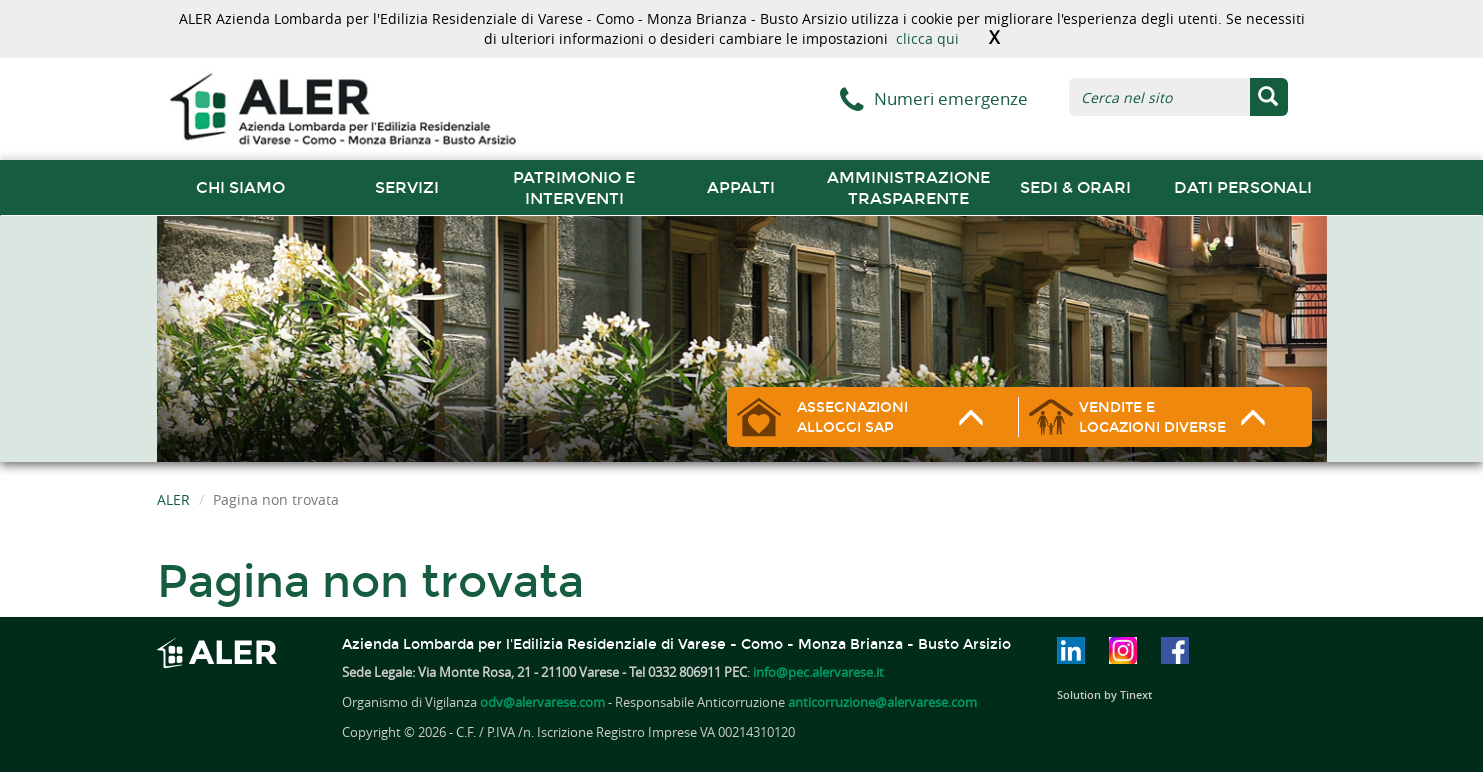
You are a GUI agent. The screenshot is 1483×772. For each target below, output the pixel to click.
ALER (173, 499)
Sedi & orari (1075, 187)
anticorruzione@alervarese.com (882, 702)
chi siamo (240, 187)
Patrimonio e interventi (574, 188)
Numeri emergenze (951, 98)
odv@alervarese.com (542, 702)
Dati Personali (1243, 187)
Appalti (741, 187)
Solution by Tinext (1104, 694)
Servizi (407, 187)
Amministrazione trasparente (908, 188)
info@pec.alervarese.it (818, 672)
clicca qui (927, 38)
